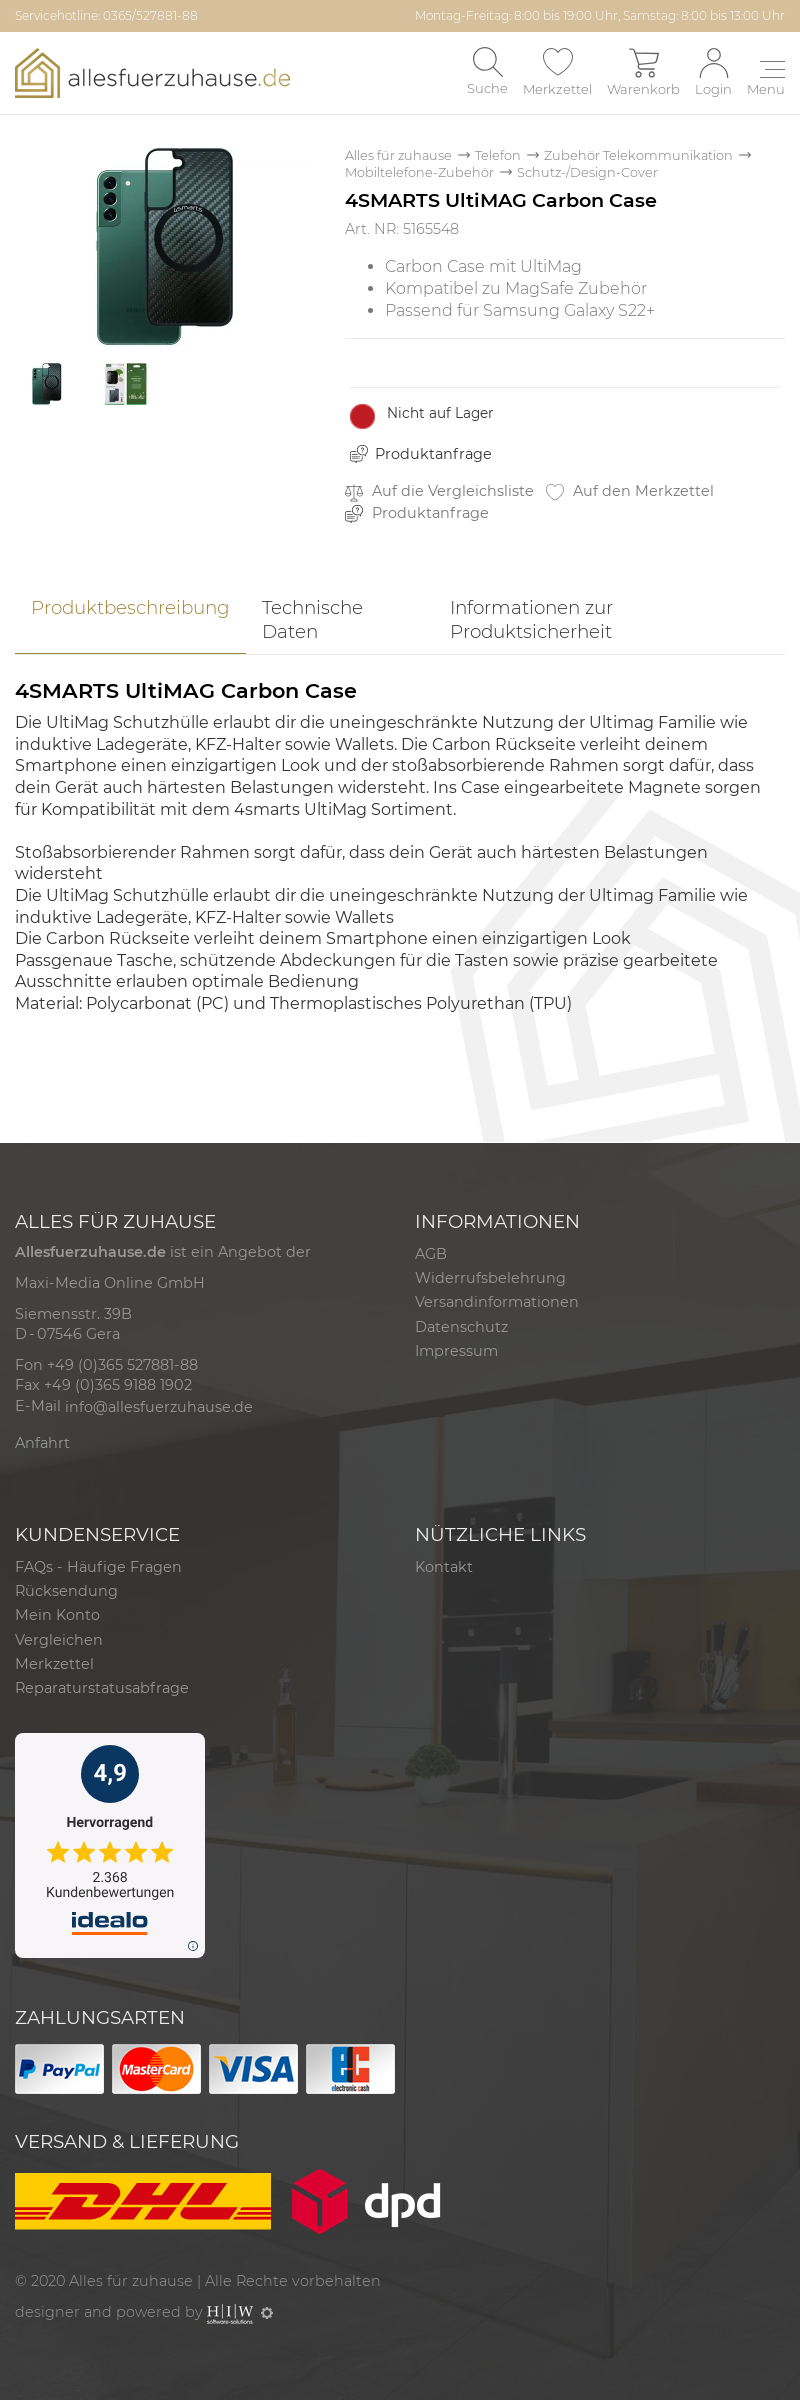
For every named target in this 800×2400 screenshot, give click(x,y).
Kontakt (444, 1567)
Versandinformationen (497, 1302)
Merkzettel (54, 1664)
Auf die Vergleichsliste (439, 491)
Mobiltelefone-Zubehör (419, 172)
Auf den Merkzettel (630, 491)
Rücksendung (66, 1591)
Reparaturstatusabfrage (102, 1688)
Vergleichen (59, 1640)
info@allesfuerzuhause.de (159, 1407)
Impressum (456, 1351)
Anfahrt (42, 1443)
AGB (431, 1254)
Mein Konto (57, 1615)
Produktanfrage (433, 454)
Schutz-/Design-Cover (587, 172)
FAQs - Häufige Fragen (98, 1567)
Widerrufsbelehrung (490, 1278)
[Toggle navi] (766, 80)
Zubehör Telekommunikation (638, 155)
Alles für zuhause (398, 155)
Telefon (498, 155)
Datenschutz (461, 1327)
